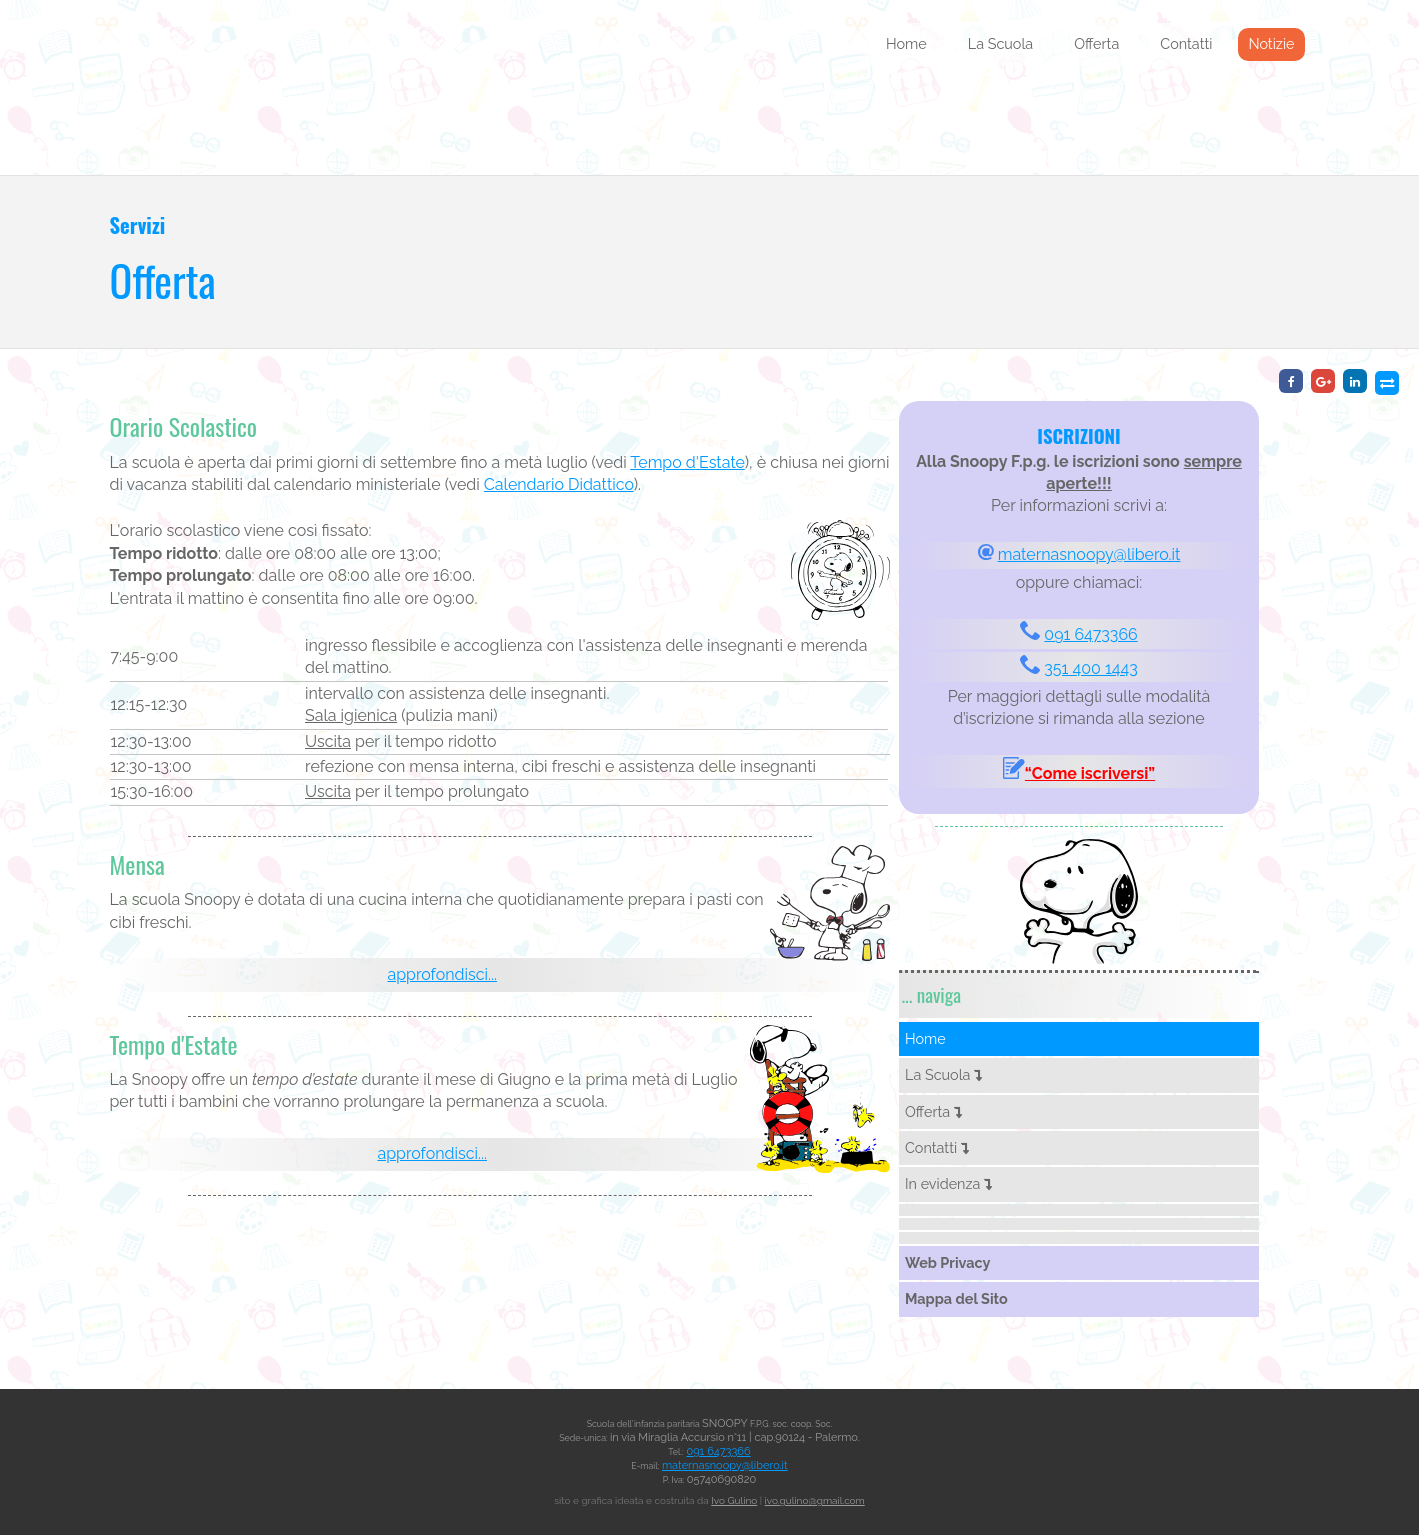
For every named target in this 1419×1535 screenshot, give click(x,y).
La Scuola (1000, 43)
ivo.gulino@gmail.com (815, 1500)
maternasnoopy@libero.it (1089, 554)
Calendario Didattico (559, 484)
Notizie (1271, 43)
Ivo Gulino (734, 1500)
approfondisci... (442, 974)
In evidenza (948, 1183)
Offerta (1096, 43)
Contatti (1186, 43)
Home (906, 43)
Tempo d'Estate (687, 462)
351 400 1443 (1090, 668)
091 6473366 (1090, 634)
